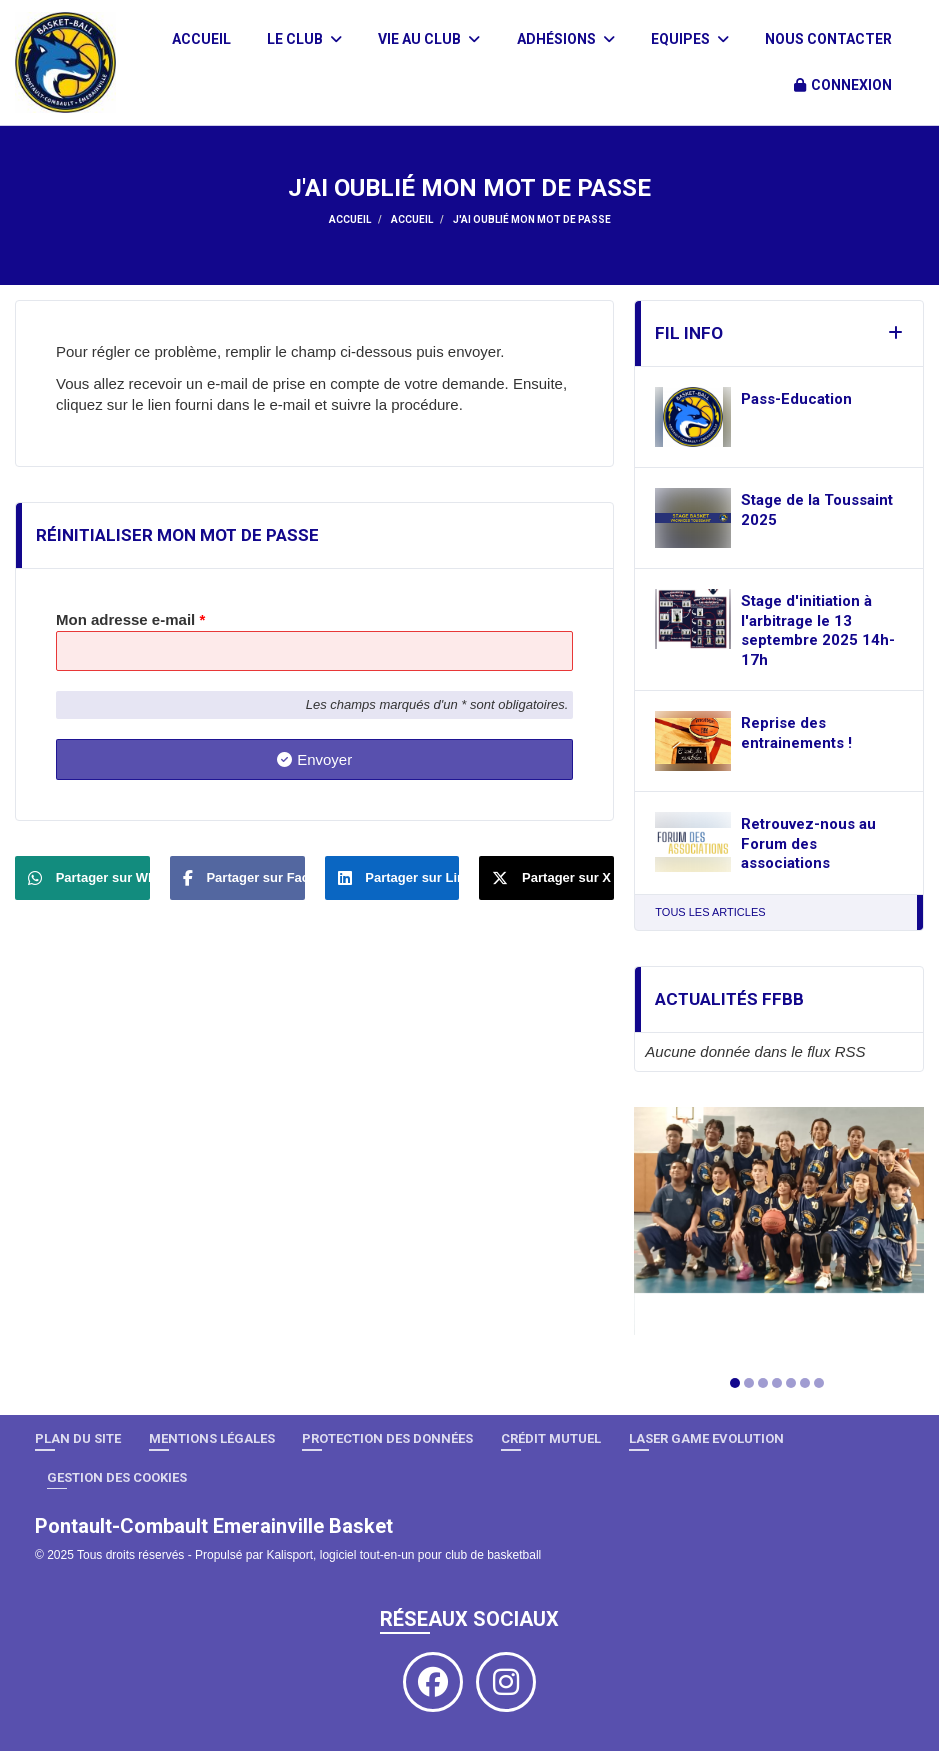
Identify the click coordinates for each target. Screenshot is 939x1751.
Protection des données (387, 1438)
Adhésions (566, 39)
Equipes (690, 39)
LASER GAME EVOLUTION (706, 1438)
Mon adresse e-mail (130, 619)
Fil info (689, 333)
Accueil (201, 39)
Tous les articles (710, 912)
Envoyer (314, 759)
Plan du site (78, 1438)
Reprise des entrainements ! (796, 733)
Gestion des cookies (117, 1477)
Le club (304, 39)
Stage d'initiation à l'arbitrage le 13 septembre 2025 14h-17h (818, 630)
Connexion (843, 85)
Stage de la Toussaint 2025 (817, 510)
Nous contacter (828, 39)
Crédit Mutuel (551, 1438)
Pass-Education (796, 399)
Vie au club (429, 39)
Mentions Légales (212, 1438)
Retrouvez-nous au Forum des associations (808, 843)
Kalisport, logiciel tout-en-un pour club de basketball (403, 1555)
